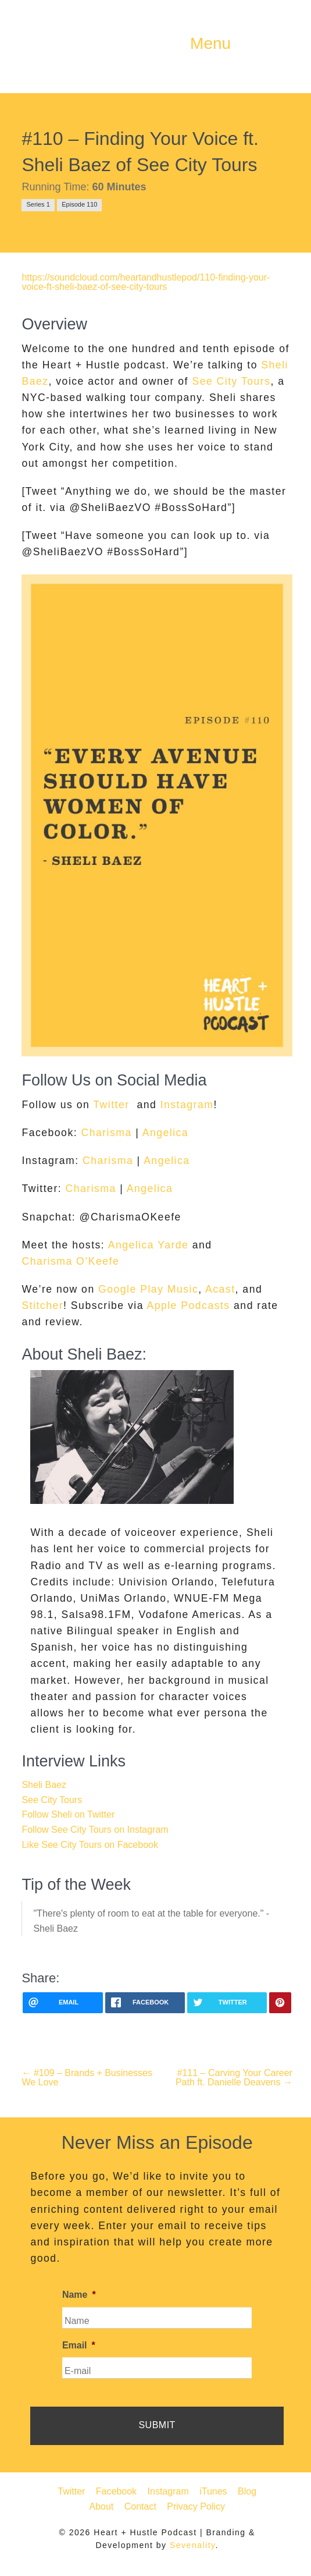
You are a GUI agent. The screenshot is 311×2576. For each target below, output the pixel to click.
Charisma (106, 1132)
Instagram (187, 1104)
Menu (210, 44)
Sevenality (193, 2545)
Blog (247, 2491)
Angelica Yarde (148, 1245)
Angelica (165, 1132)
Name (79, 2295)
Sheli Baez (44, 1785)
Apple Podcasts (188, 1305)
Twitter (109, 1104)
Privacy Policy (196, 2506)
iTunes (213, 2491)
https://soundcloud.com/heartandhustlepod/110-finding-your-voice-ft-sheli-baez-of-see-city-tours (146, 282)
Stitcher (42, 1305)
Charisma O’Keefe (70, 1261)
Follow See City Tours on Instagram (95, 1830)
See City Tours (231, 381)
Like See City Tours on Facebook (90, 1845)
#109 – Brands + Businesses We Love (87, 2077)
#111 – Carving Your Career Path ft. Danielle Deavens (234, 2077)
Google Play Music (148, 1289)
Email (78, 2345)
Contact (140, 2506)
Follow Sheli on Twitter (68, 1814)
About (101, 2506)
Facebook (116, 2491)
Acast (220, 1289)
